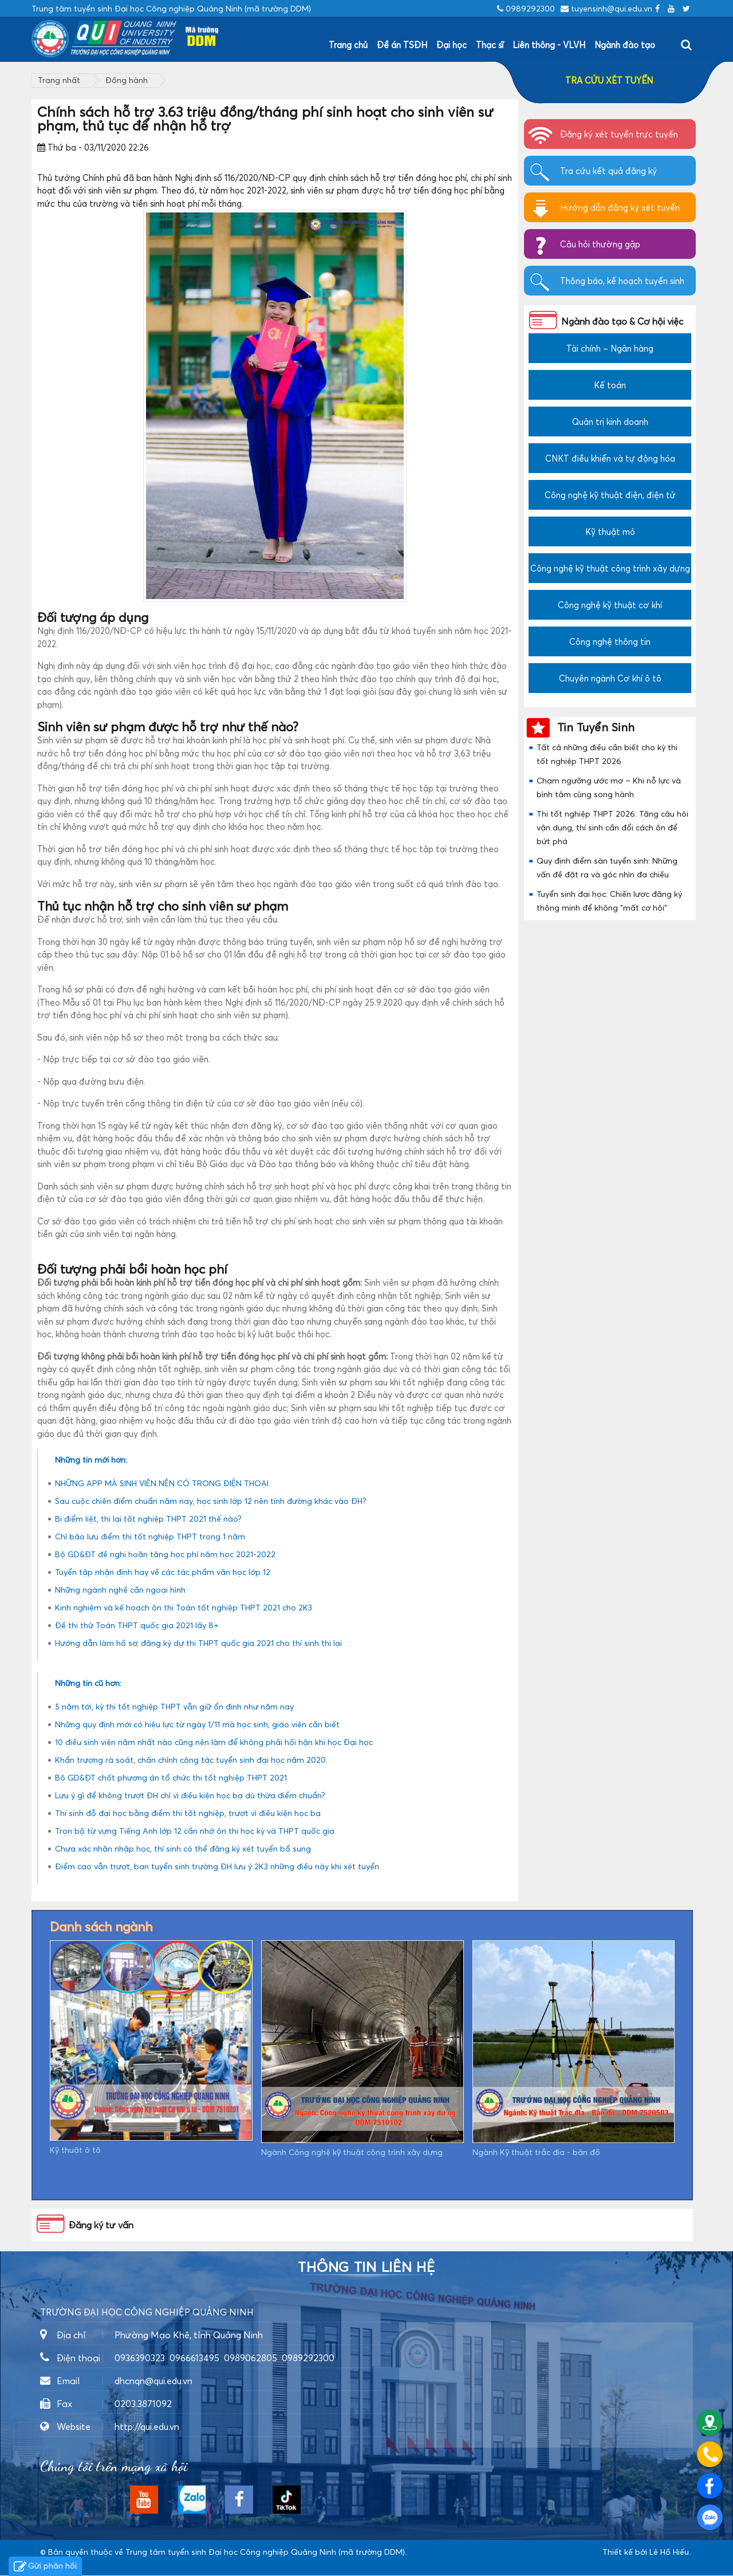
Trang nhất (59, 80)
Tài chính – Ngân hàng (609, 348)
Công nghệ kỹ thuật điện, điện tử (610, 495)
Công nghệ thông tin (610, 641)
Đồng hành (126, 80)
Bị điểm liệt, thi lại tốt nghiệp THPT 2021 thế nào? (148, 1518)
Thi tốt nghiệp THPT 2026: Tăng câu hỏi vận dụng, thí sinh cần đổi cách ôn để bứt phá (612, 827)
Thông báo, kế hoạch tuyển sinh (622, 280)
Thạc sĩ (489, 45)
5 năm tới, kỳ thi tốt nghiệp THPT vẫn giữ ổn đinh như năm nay (174, 1706)
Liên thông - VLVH (549, 45)
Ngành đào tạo (624, 45)
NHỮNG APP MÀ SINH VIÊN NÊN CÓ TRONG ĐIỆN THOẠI (162, 1483)
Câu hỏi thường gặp (600, 244)
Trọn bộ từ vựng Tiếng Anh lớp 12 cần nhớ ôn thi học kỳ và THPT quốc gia (194, 1831)
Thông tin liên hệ (366, 2267)
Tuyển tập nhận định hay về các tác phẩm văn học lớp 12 (162, 1572)
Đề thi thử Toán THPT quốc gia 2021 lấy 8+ (137, 1625)
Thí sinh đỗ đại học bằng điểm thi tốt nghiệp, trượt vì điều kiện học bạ (188, 1813)
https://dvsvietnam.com (85, 2564)
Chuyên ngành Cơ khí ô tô (610, 678)
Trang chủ (348, 45)
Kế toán (610, 385)
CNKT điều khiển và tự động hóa (610, 458)
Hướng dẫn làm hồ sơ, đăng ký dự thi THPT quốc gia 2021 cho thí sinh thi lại (198, 1643)
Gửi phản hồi (45, 2567)
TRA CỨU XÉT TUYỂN (609, 80)
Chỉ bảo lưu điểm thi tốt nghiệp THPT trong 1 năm (150, 1536)
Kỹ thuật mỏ (610, 531)
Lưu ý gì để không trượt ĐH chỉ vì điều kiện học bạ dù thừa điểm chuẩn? (190, 1795)
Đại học (451, 45)
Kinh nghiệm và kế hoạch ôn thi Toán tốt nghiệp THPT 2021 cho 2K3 (183, 1607)
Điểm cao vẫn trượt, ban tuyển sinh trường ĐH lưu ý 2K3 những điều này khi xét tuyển (217, 1866)
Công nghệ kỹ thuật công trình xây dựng (610, 568)
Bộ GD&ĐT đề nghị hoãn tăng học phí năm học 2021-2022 (165, 1554)
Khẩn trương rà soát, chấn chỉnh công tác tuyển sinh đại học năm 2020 (190, 1759)
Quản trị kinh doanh (610, 421)
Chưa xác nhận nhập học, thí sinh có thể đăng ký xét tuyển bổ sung (183, 1848)
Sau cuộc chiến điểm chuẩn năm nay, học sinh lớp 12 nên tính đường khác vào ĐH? (210, 1501)
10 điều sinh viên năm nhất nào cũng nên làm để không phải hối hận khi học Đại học (214, 1742)
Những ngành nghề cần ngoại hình (120, 1589)
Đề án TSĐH (402, 45)
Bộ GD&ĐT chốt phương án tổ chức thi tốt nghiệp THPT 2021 (171, 1777)
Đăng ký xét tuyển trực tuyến (619, 134)
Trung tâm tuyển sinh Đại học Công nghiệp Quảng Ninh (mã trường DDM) (265, 2552)
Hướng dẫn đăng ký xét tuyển (620, 207)
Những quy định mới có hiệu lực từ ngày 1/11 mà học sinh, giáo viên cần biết (197, 1724)
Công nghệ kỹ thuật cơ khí (610, 605)
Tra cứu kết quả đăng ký (608, 171)
